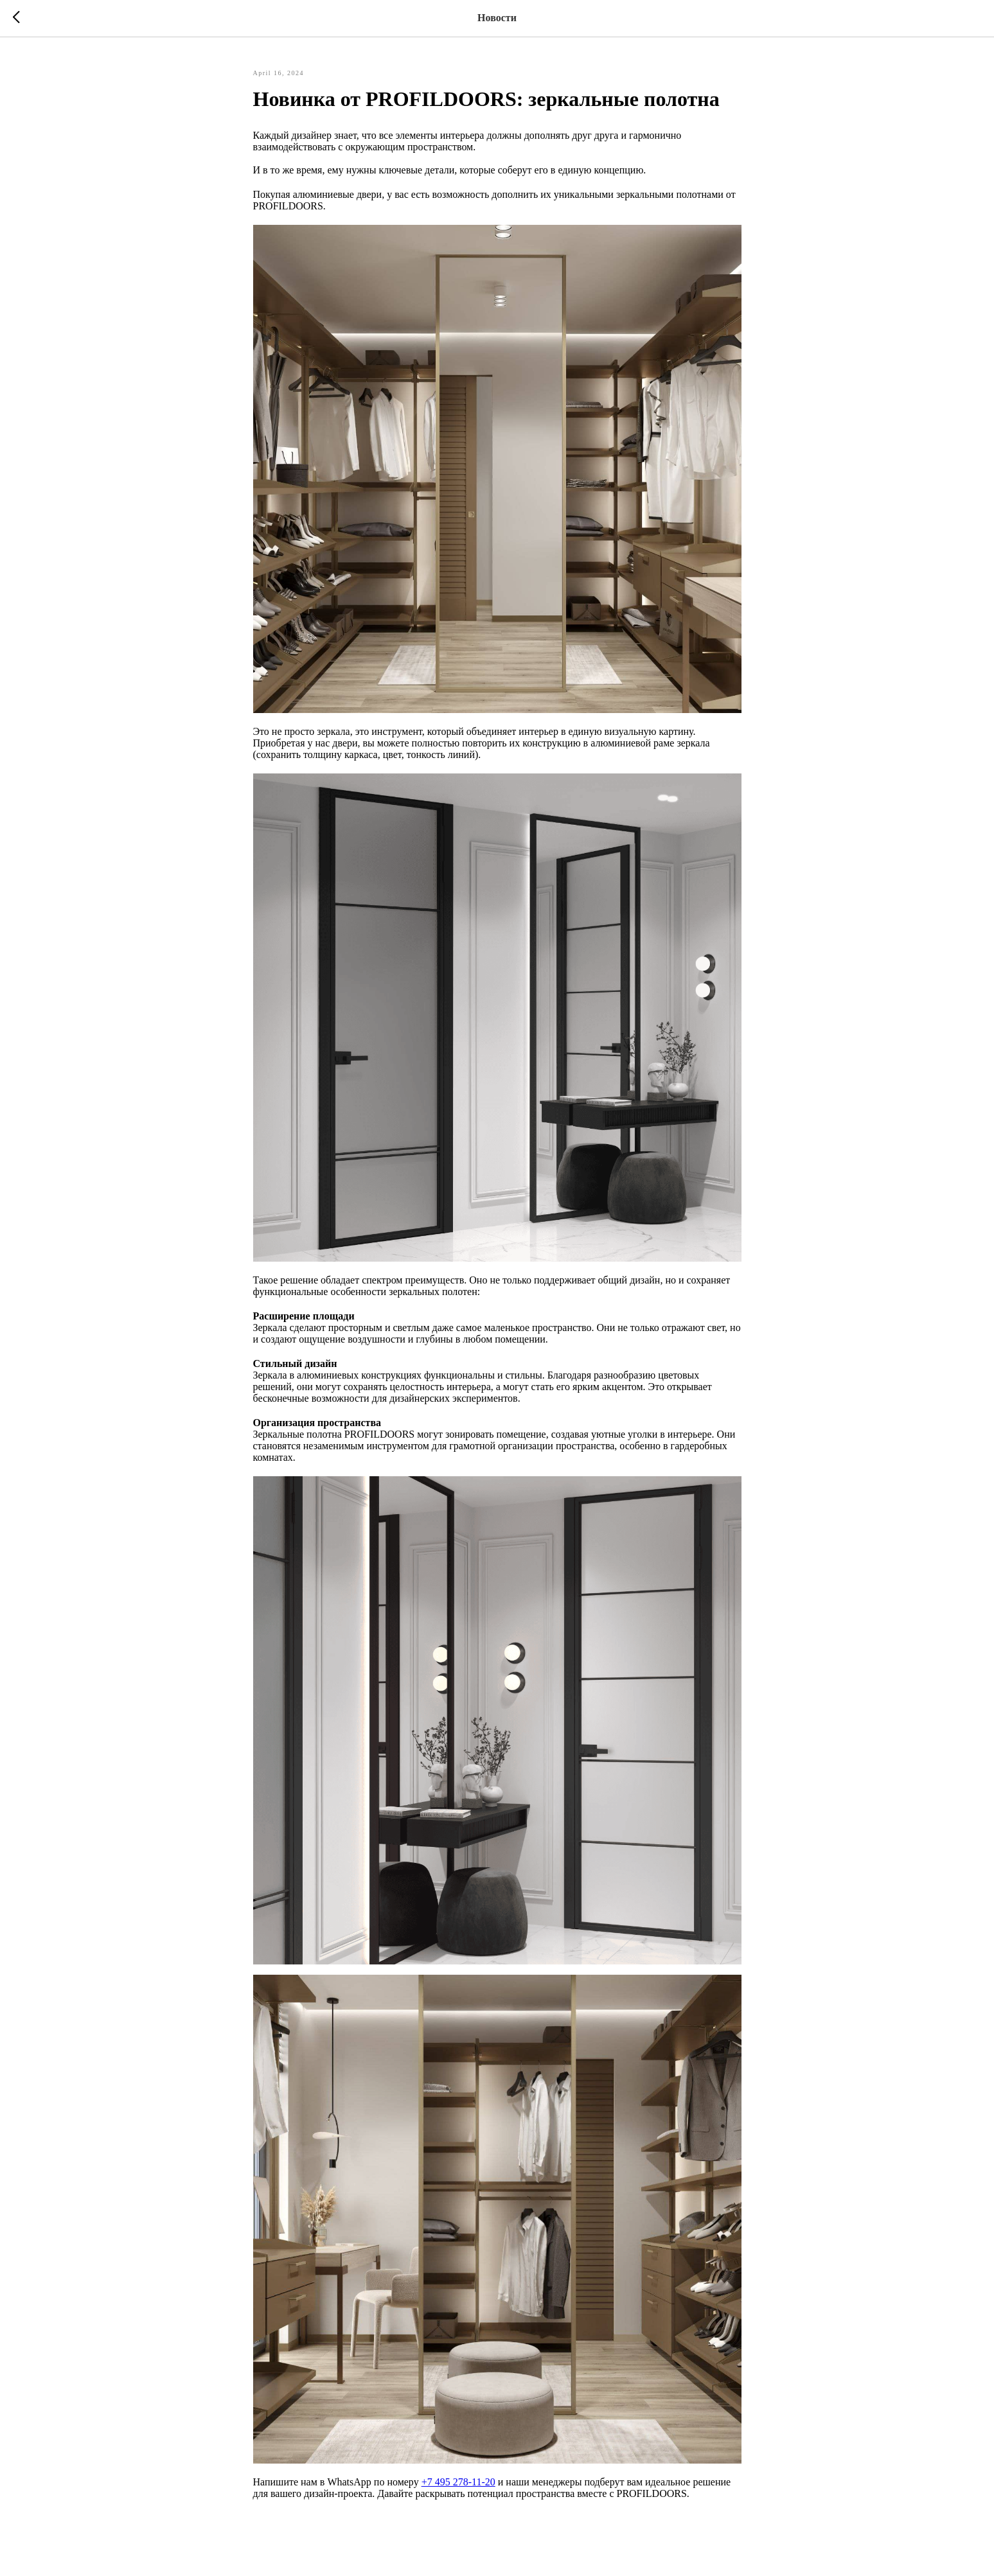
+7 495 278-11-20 (458, 2481)
